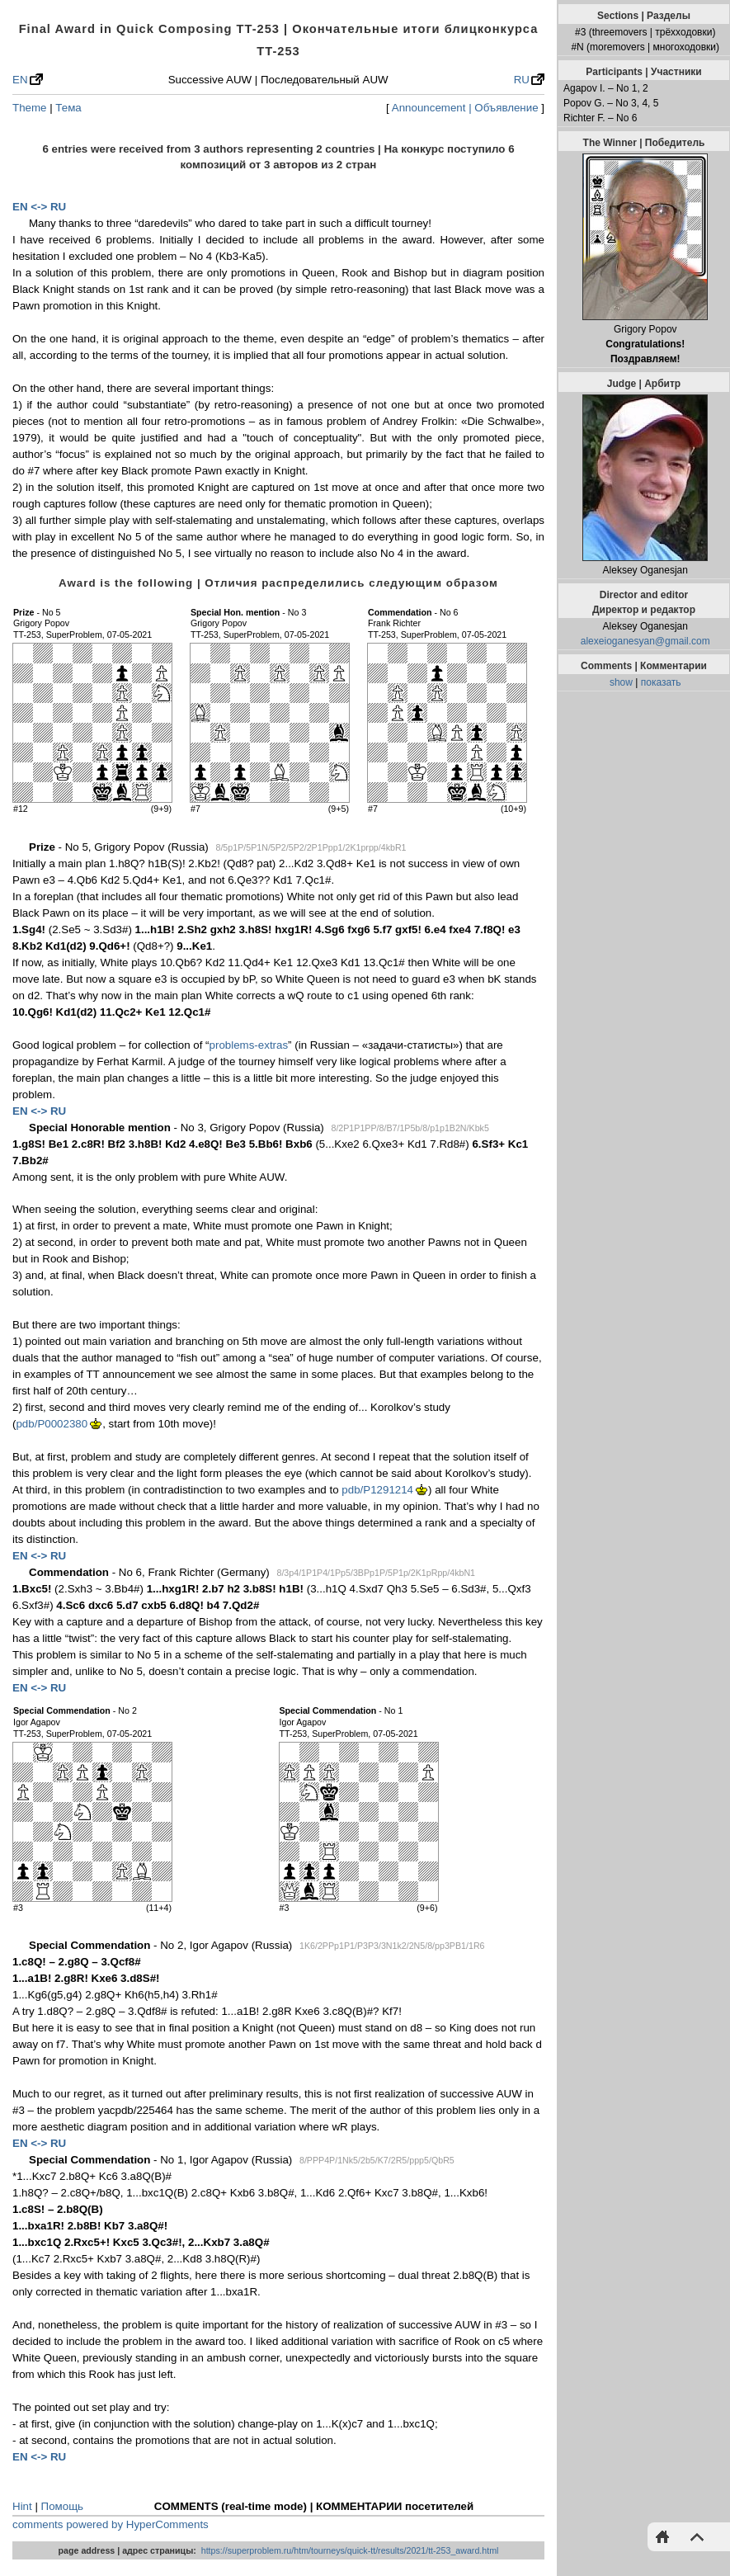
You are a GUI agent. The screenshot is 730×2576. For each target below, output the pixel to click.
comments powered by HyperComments (110, 2524)
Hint (22, 2506)
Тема (68, 107)
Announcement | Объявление (465, 107)
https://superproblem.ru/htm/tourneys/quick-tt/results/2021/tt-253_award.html (350, 2550)
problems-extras (249, 1045)
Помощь (62, 2506)
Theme (29, 107)
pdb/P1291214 (377, 1490)
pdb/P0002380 (51, 1424)
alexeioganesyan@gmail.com (645, 641)
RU (522, 79)
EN (20, 79)
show (621, 682)
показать (661, 682)
